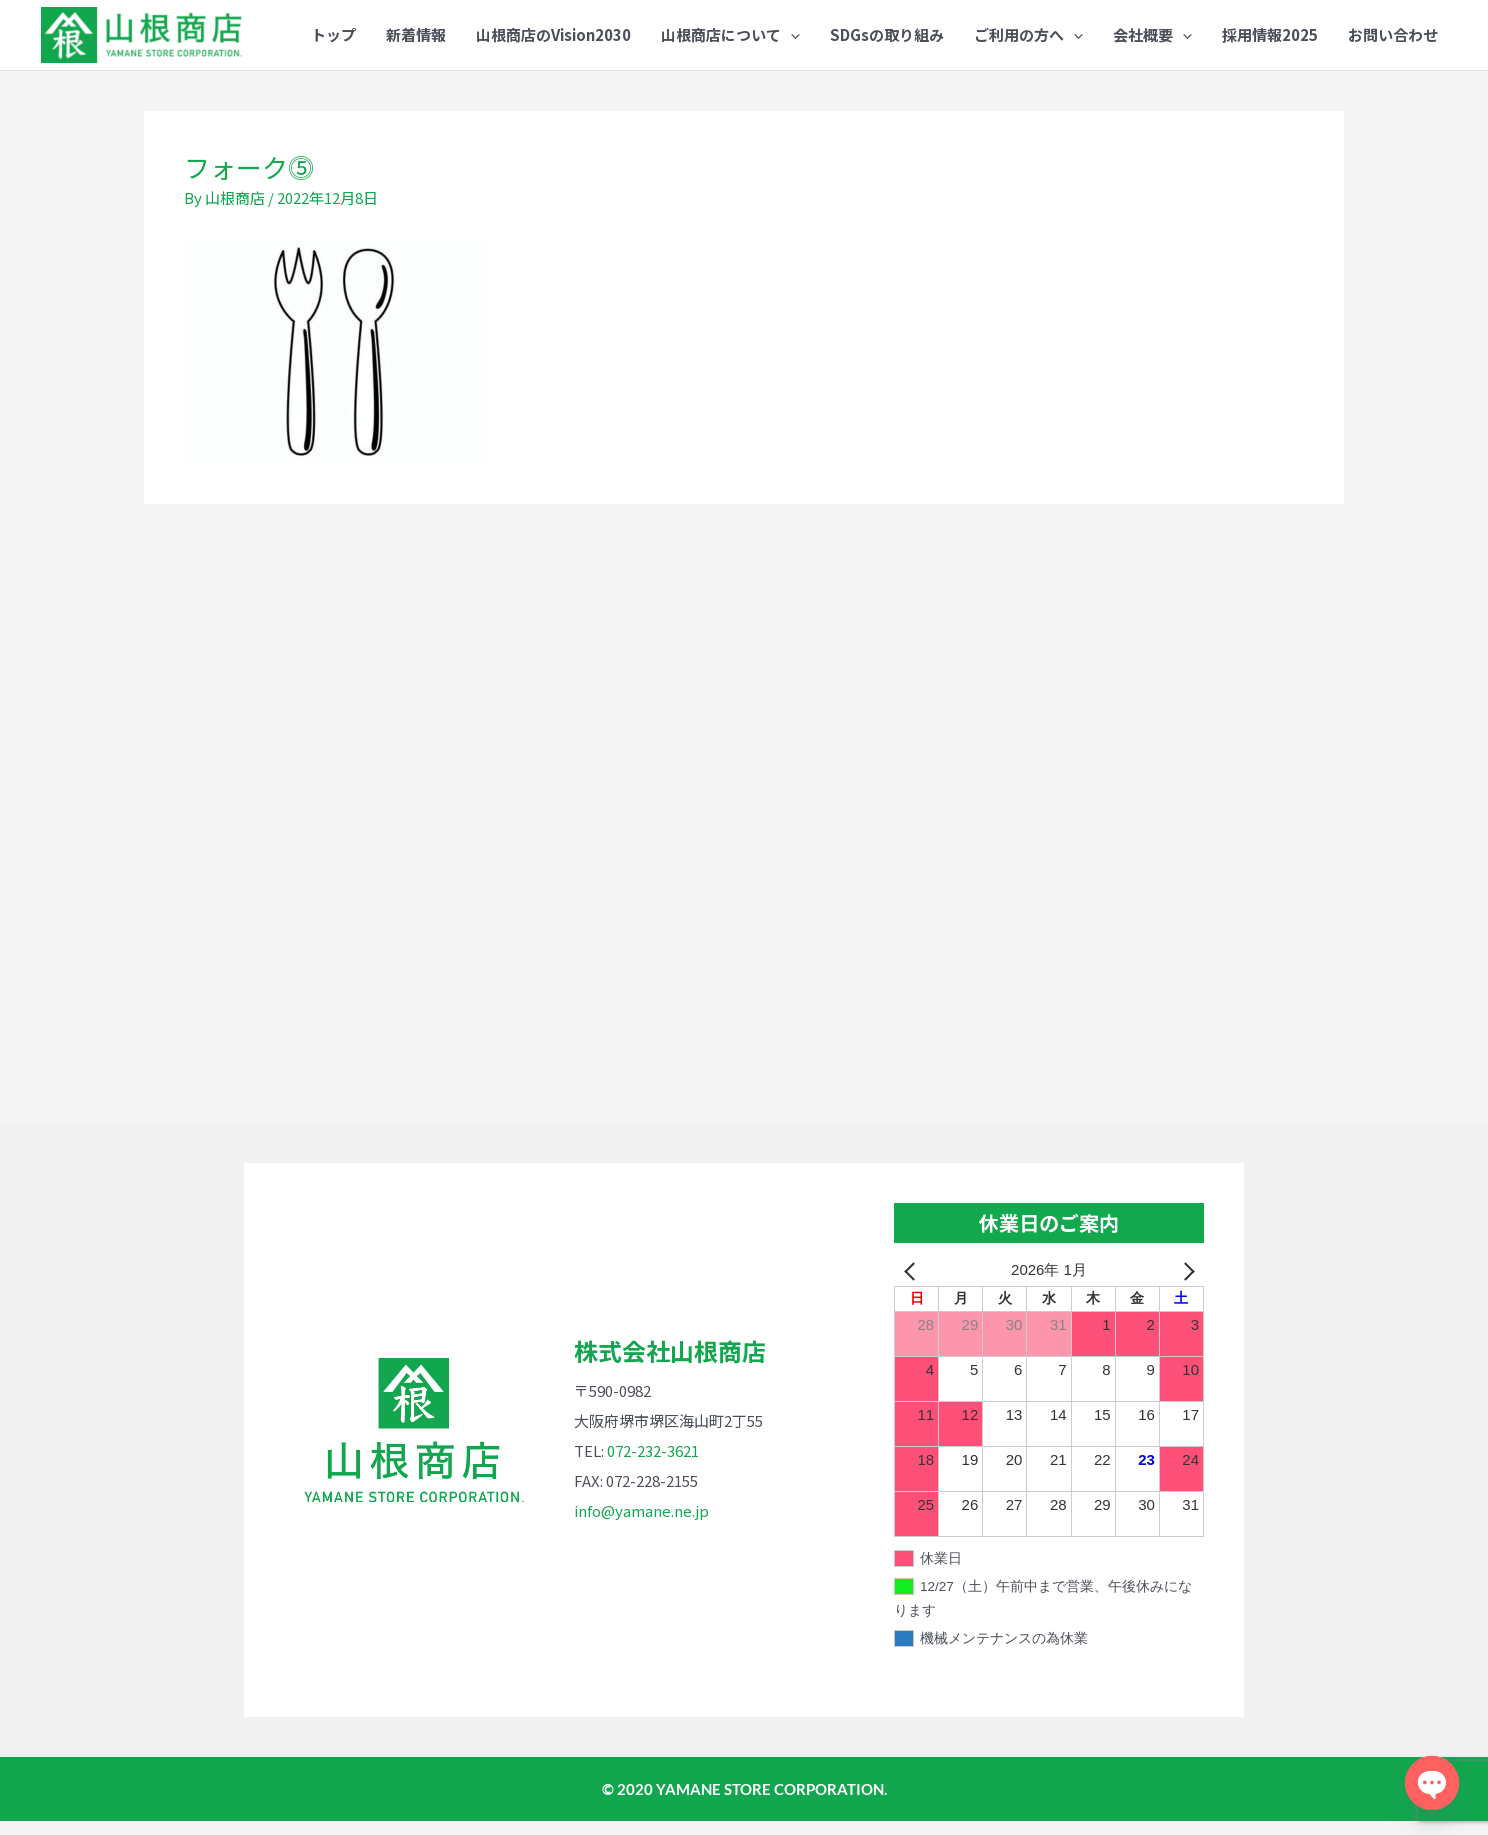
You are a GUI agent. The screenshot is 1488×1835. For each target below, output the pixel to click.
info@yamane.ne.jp (641, 1524)
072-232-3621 (653, 1464)
